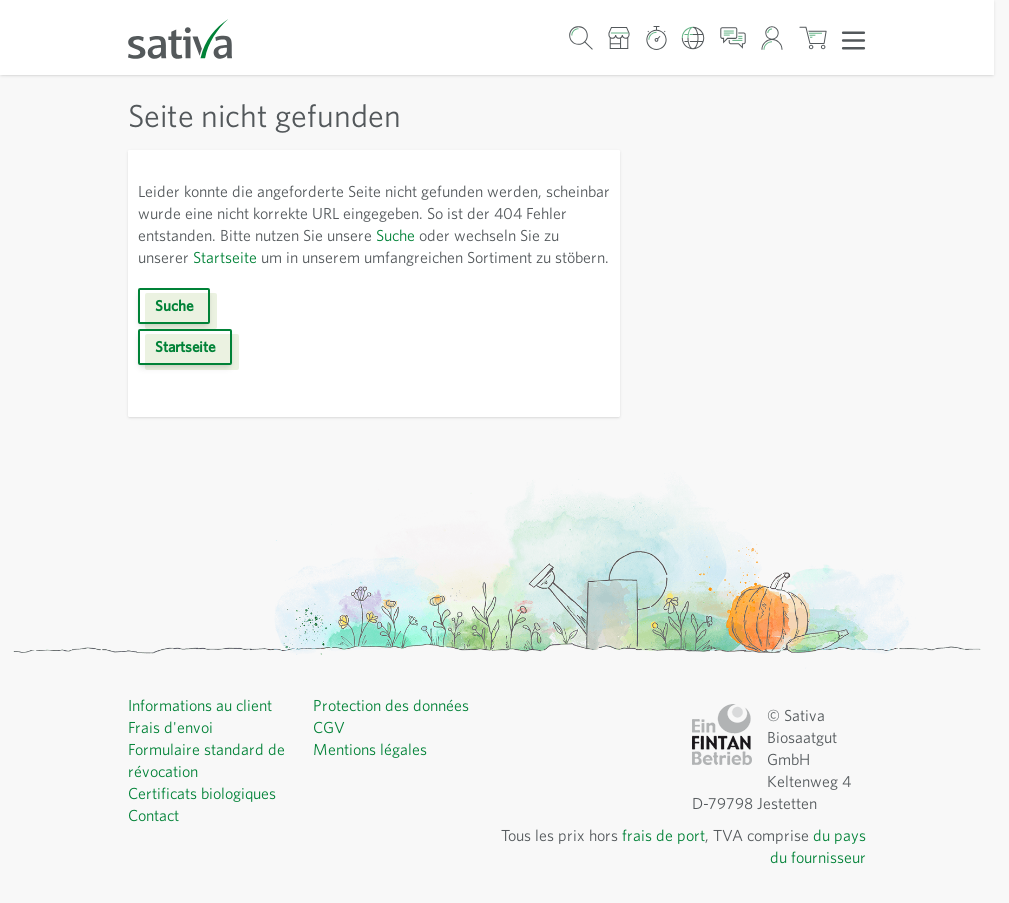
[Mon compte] (772, 37)
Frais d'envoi (170, 727)
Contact (153, 815)
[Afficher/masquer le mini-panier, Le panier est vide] (812, 37)
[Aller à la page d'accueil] (193, 37)
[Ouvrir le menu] (853, 39)
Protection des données (391, 705)
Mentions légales (370, 749)
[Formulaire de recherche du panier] (580, 37)
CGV (329, 727)
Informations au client (200, 705)
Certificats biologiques (202, 793)
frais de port (663, 835)
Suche (395, 235)
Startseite (225, 257)
